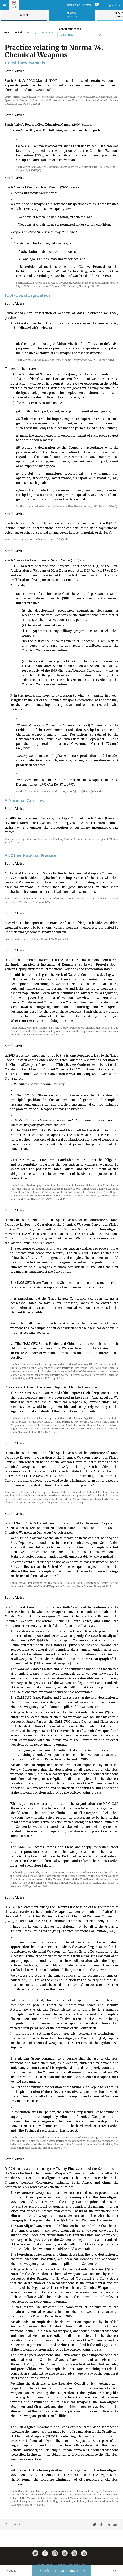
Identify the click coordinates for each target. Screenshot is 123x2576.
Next (116, 2570)
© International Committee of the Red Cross (61, 2565)
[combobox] (59, 35)
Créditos (87, 4)
